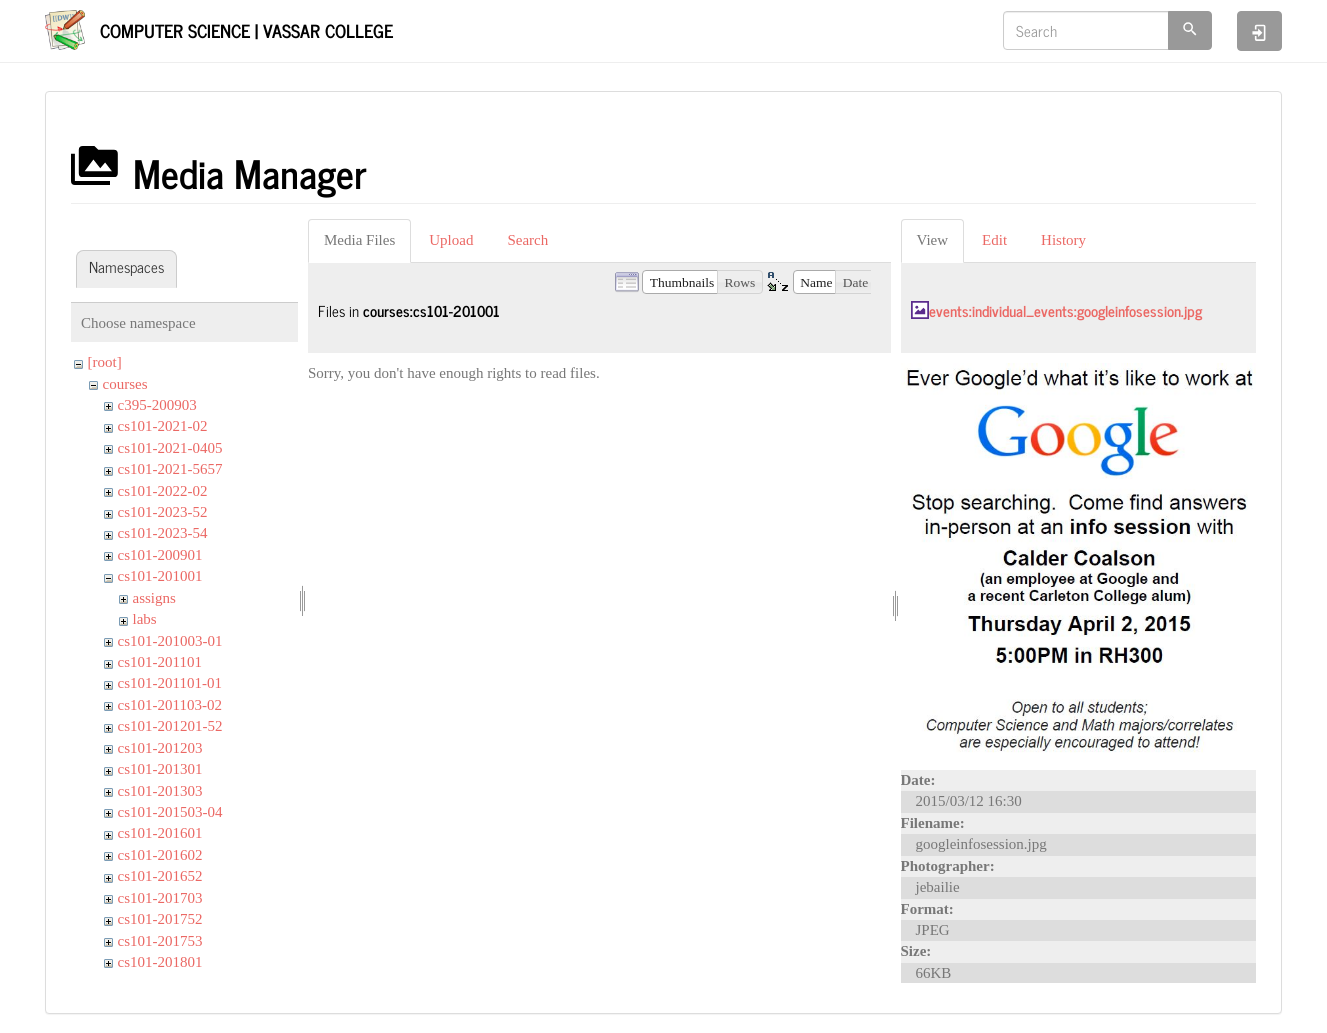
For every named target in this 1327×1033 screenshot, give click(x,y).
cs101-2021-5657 (170, 469)
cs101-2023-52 (163, 512)
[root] (105, 362)
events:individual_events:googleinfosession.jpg (1065, 310)
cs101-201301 (160, 769)
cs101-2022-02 (163, 491)
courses (125, 384)
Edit (994, 240)
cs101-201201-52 (170, 726)
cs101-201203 (160, 748)
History (1063, 240)
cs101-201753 (160, 941)
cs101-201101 (160, 662)
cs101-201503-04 (170, 812)
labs (145, 619)
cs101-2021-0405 (170, 448)
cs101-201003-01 (170, 641)
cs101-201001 (160, 576)
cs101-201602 (160, 855)
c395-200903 (157, 405)
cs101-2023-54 (163, 533)
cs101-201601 (160, 833)
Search (527, 240)
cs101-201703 (160, 898)
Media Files (359, 240)
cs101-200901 (160, 555)
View (933, 240)
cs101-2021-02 (163, 426)
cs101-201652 (160, 876)
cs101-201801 (160, 962)
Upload (451, 240)
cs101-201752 (160, 919)
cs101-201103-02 (170, 705)
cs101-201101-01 (170, 683)
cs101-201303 (160, 791)
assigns (154, 598)
